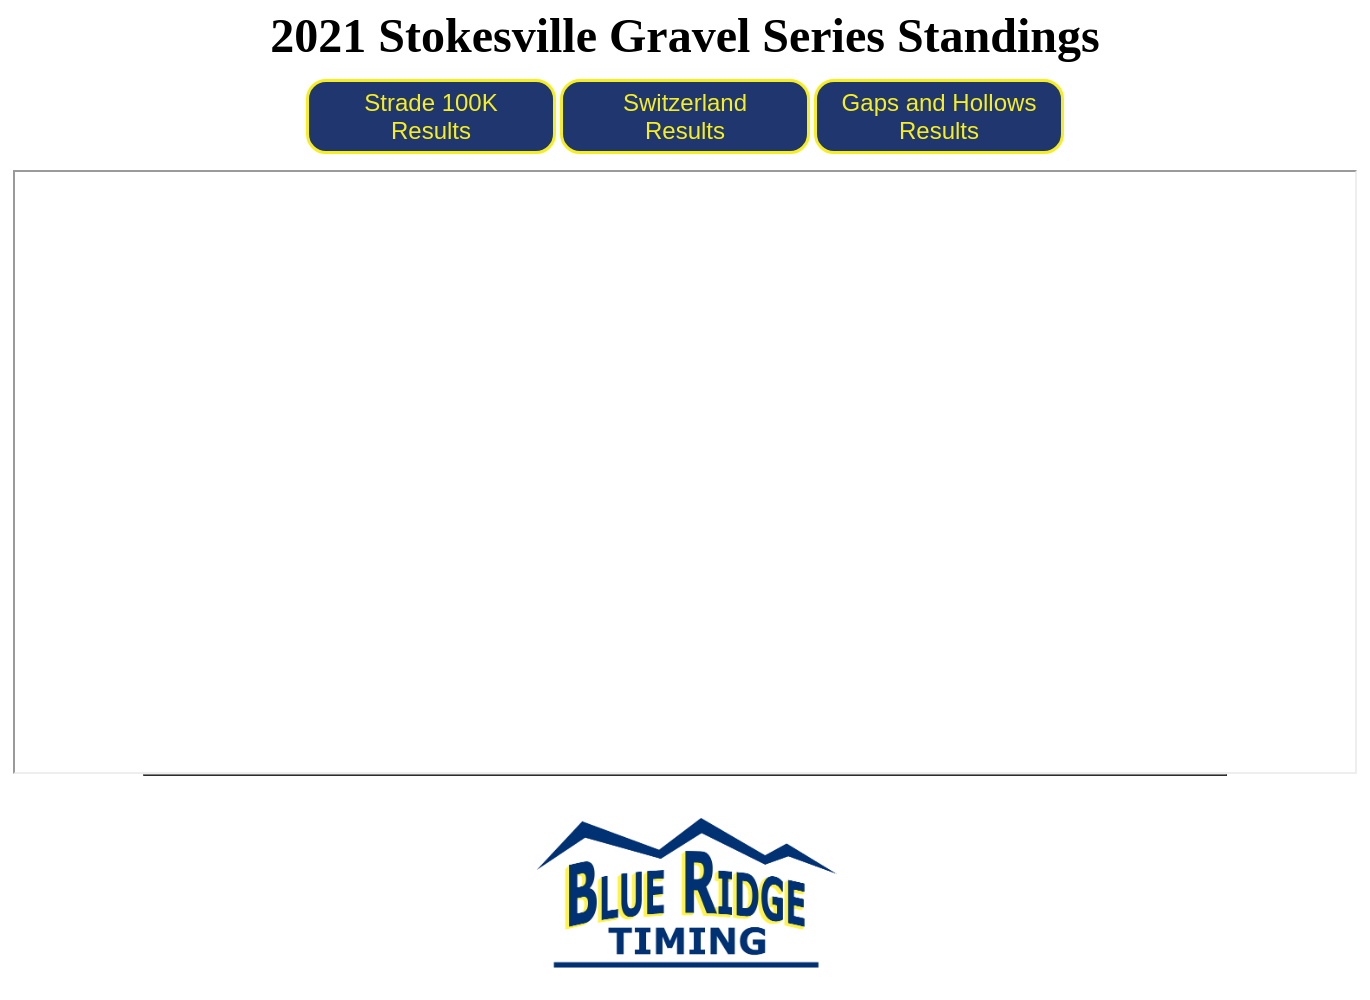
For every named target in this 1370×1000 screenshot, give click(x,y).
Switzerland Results (685, 116)
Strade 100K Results (430, 116)
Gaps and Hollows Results (939, 116)
